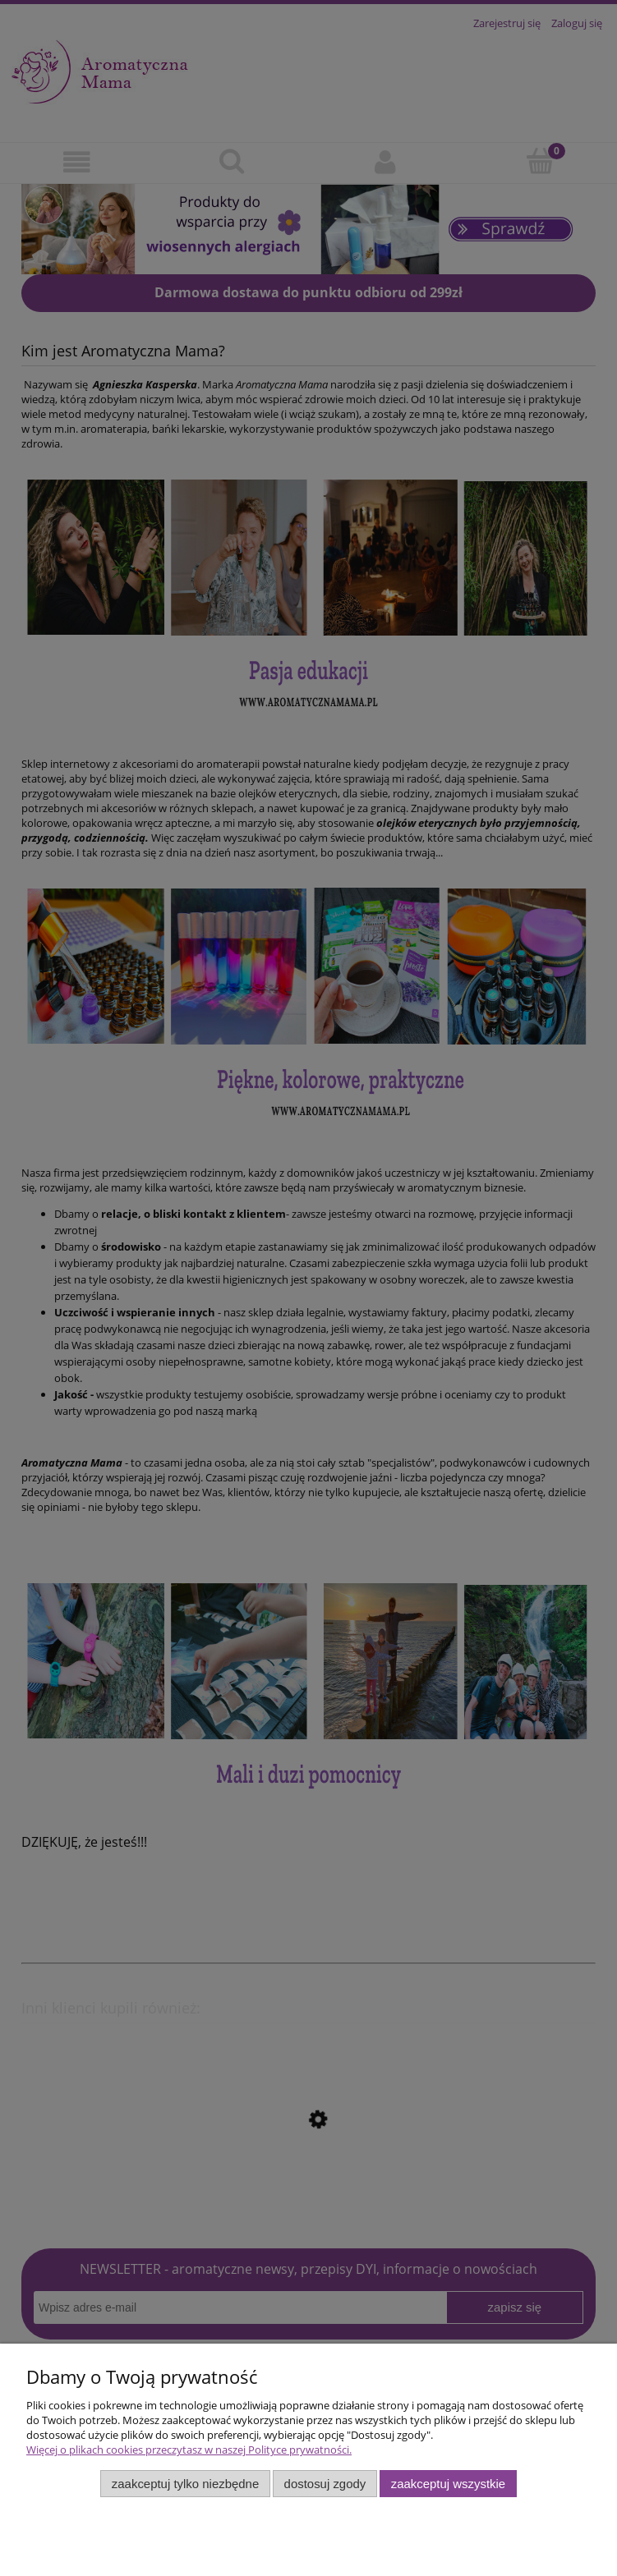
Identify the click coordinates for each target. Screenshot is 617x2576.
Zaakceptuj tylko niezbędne (185, 2484)
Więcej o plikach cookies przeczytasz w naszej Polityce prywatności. (189, 2449)
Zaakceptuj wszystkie (448, 2484)
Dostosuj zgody (325, 2484)
